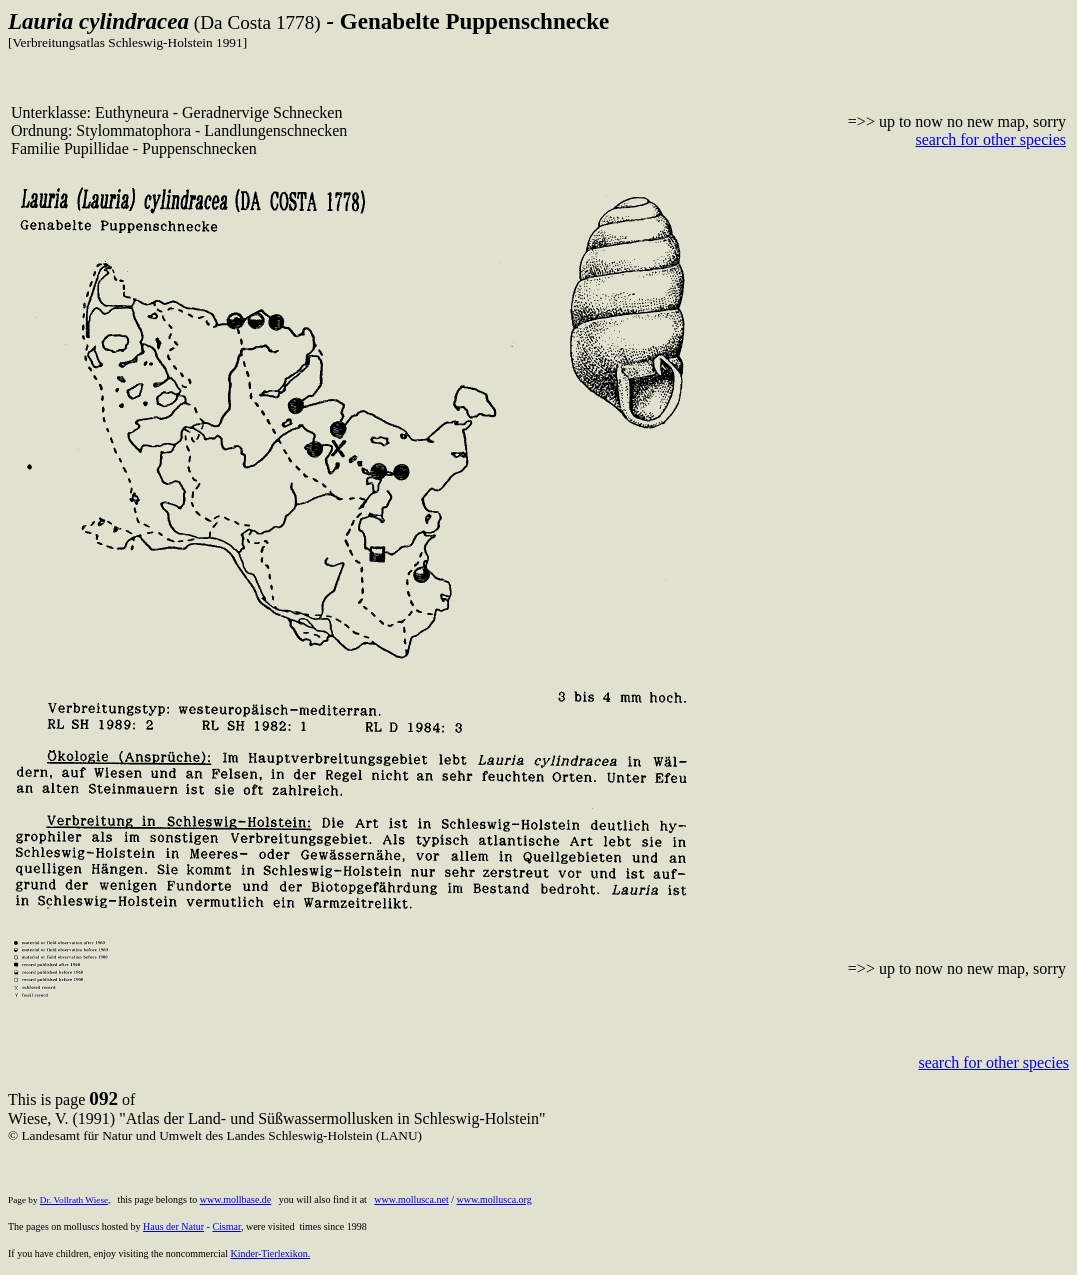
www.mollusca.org (493, 1199)
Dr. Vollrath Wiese (74, 1200)
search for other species (990, 139)
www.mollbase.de (236, 1199)
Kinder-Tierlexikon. (270, 1253)
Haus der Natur (173, 1226)
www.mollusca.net (411, 1199)
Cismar (226, 1226)
